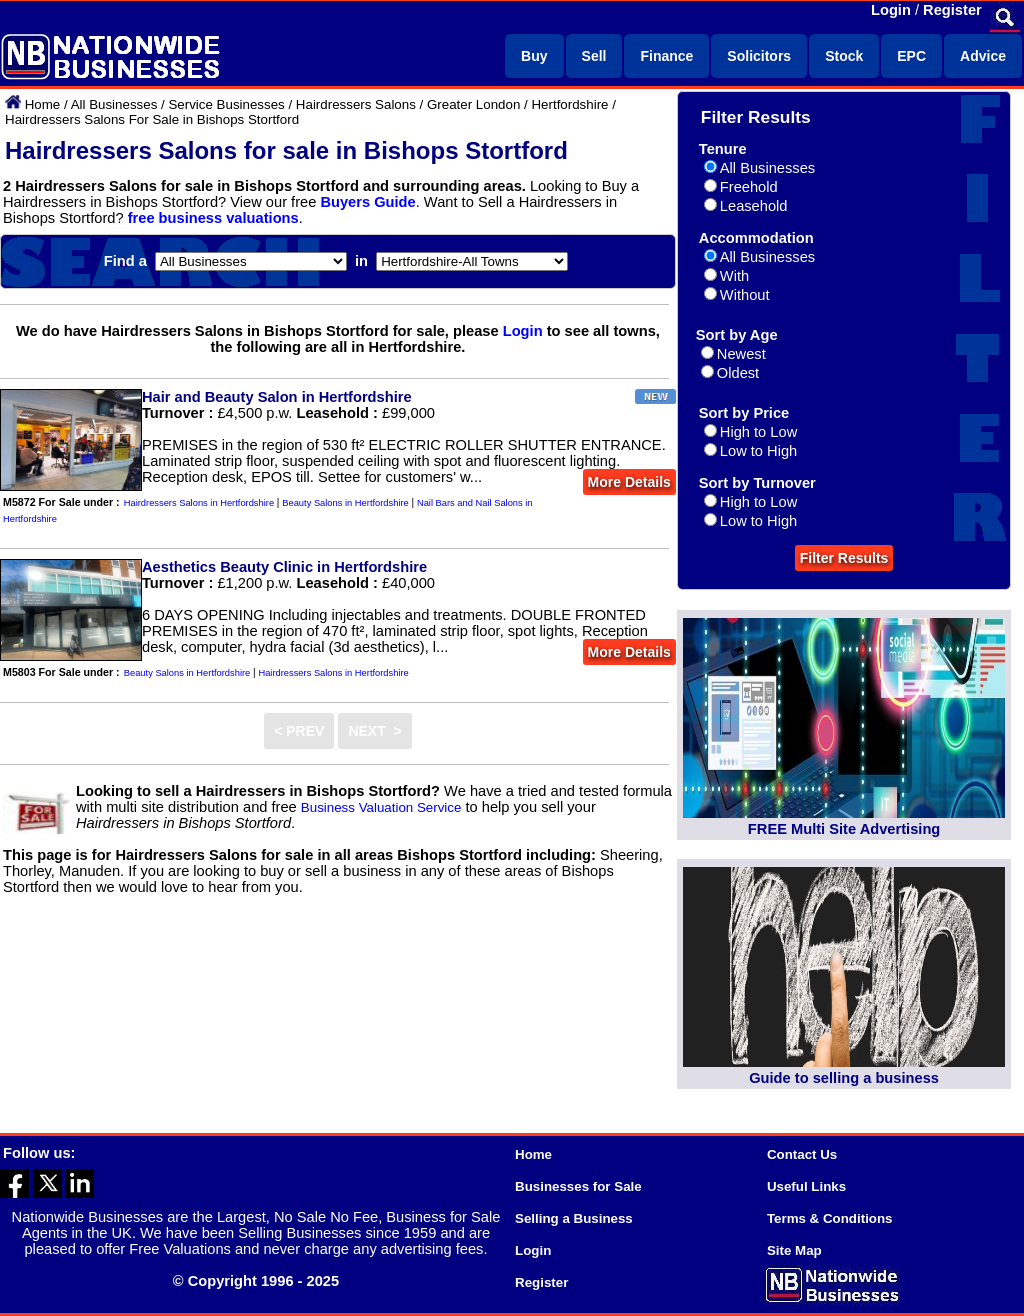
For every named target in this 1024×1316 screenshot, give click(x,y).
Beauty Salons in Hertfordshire (345, 503)
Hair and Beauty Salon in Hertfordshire (277, 397)
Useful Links (806, 1186)
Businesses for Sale (578, 1186)
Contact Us (802, 1154)
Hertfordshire (569, 104)
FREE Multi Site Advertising (844, 829)
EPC (911, 56)
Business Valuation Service (381, 807)
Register (952, 10)
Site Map (794, 1250)
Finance (666, 56)
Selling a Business (574, 1218)
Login (891, 10)
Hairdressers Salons (356, 104)
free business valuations (213, 218)
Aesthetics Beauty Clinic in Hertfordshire (284, 567)
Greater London (473, 104)
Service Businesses (226, 104)
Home (43, 104)
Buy (534, 56)
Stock (844, 56)
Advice (983, 56)
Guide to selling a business (844, 1078)
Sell (594, 56)
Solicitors (759, 56)
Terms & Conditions (830, 1218)
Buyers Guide (367, 202)
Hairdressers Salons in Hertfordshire (199, 503)
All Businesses (114, 104)
